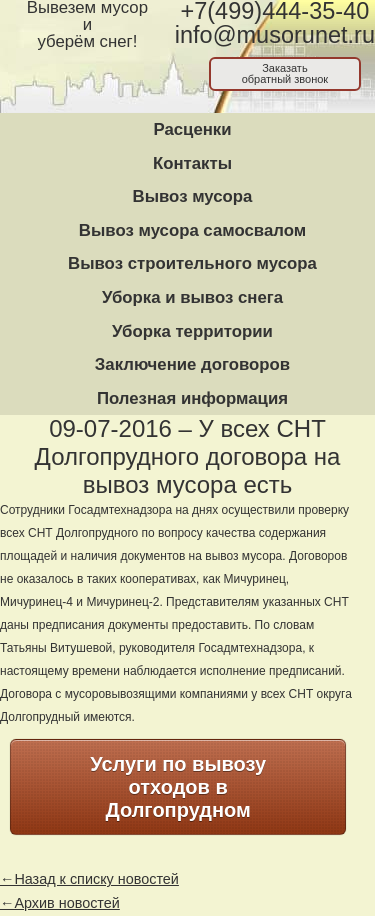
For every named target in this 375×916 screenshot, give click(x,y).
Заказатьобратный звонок (285, 73)
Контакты (192, 163)
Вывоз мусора (193, 196)
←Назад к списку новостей (89, 879)
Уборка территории (192, 331)
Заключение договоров (192, 364)
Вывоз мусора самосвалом (192, 230)
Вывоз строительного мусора (192, 263)
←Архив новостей (60, 903)
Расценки (192, 129)
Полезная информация (192, 398)
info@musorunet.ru (275, 35)
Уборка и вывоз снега (192, 297)
